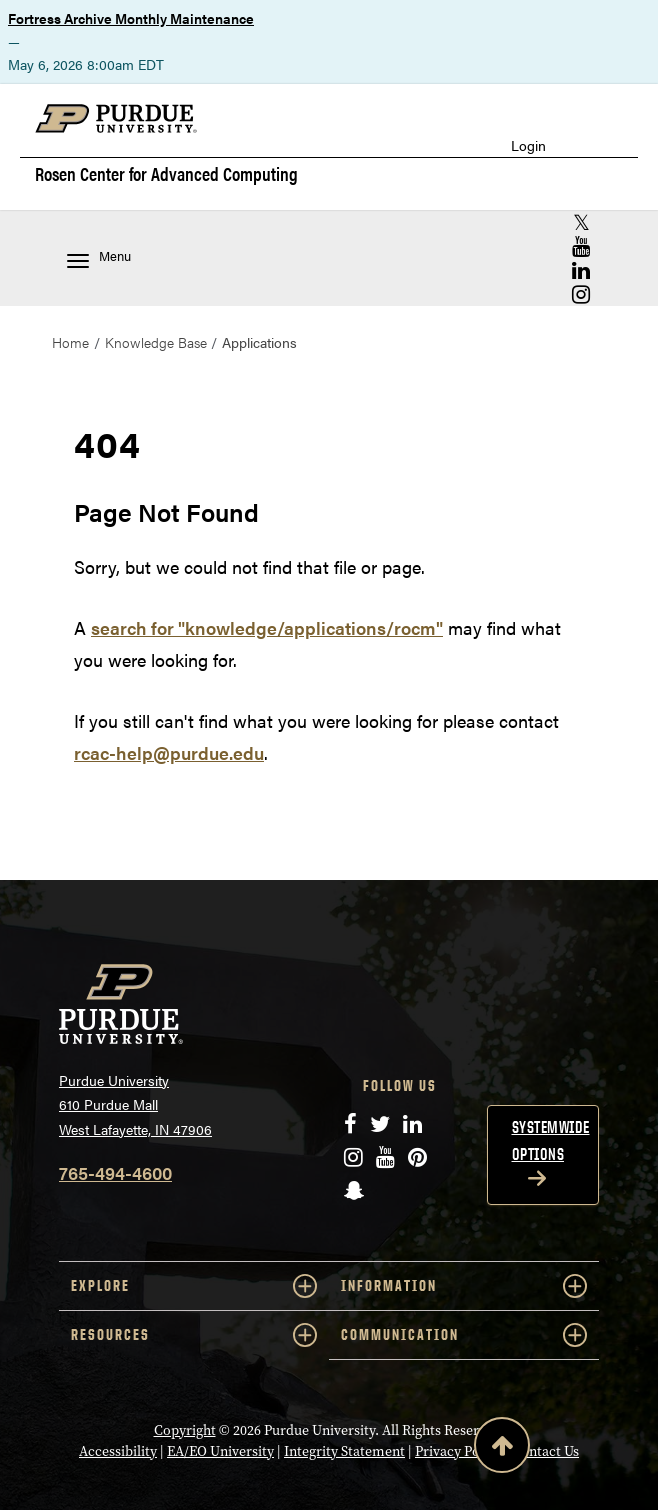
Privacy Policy (458, 1451)
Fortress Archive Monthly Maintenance (131, 18)
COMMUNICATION (464, 1335)
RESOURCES (194, 1335)
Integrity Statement (344, 1451)
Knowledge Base (156, 342)
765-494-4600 (115, 1172)
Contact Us (545, 1451)
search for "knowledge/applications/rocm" (267, 627)
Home (70, 342)
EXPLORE (194, 1286)
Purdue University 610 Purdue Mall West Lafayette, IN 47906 (135, 1104)
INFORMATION (464, 1286)
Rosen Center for (166, 174)
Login (528, 145)
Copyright (185, 1430)
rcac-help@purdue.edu (169, 752)
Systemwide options (551, 1140)
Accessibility (118, 1451)
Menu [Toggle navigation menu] (99, 257)
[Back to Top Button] (502, 1449)
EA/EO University (220, 1451)
